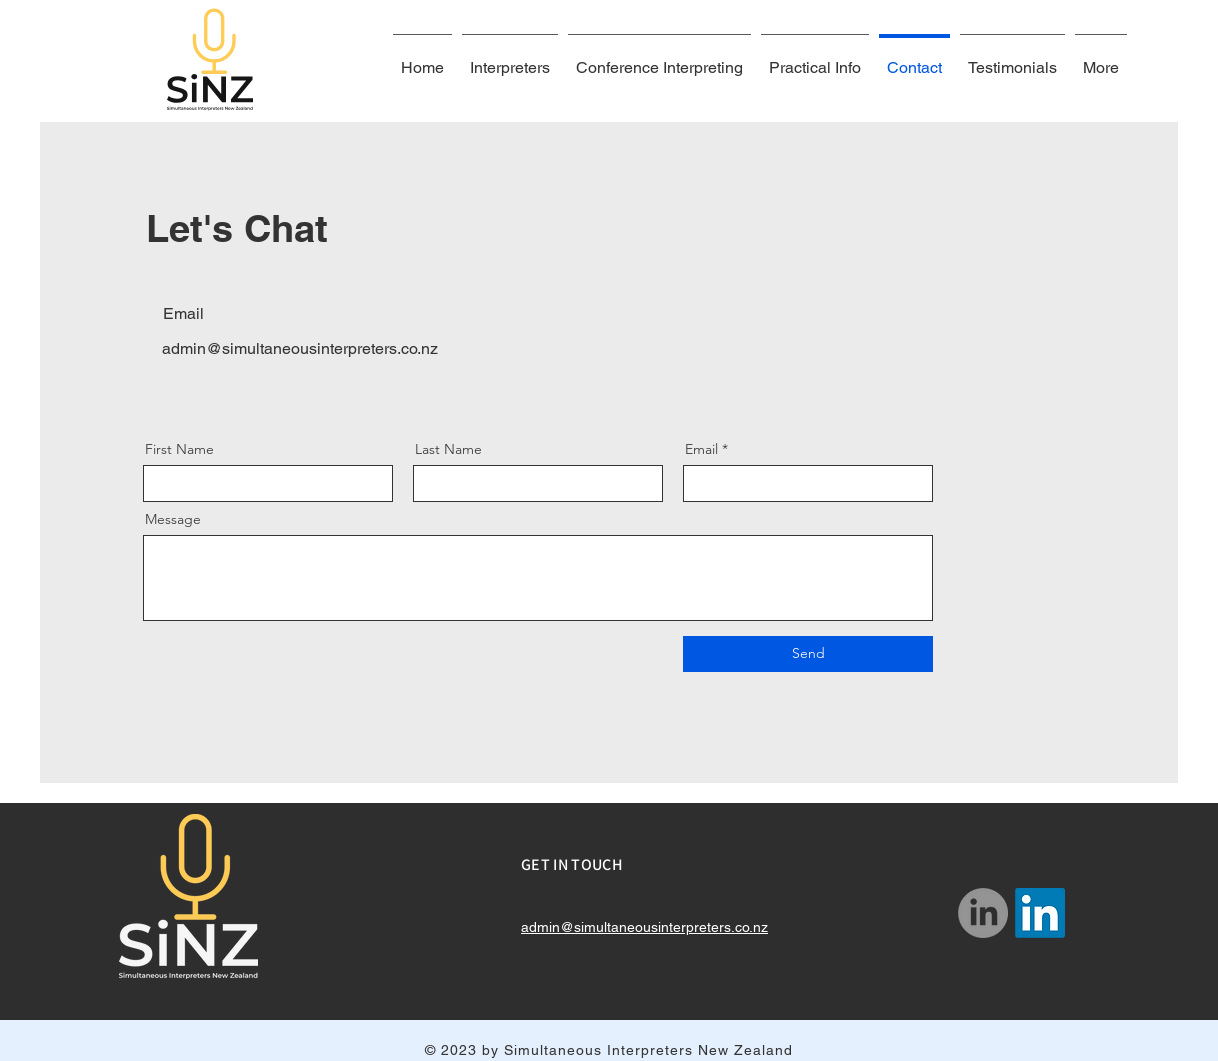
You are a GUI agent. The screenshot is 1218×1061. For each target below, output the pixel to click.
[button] (815, 59)
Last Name (448, 449)
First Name (179, 449)
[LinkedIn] (983, 913)
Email (701, 449)
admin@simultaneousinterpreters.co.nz (300, 348)
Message (173, 519)
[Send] (808, 654)
